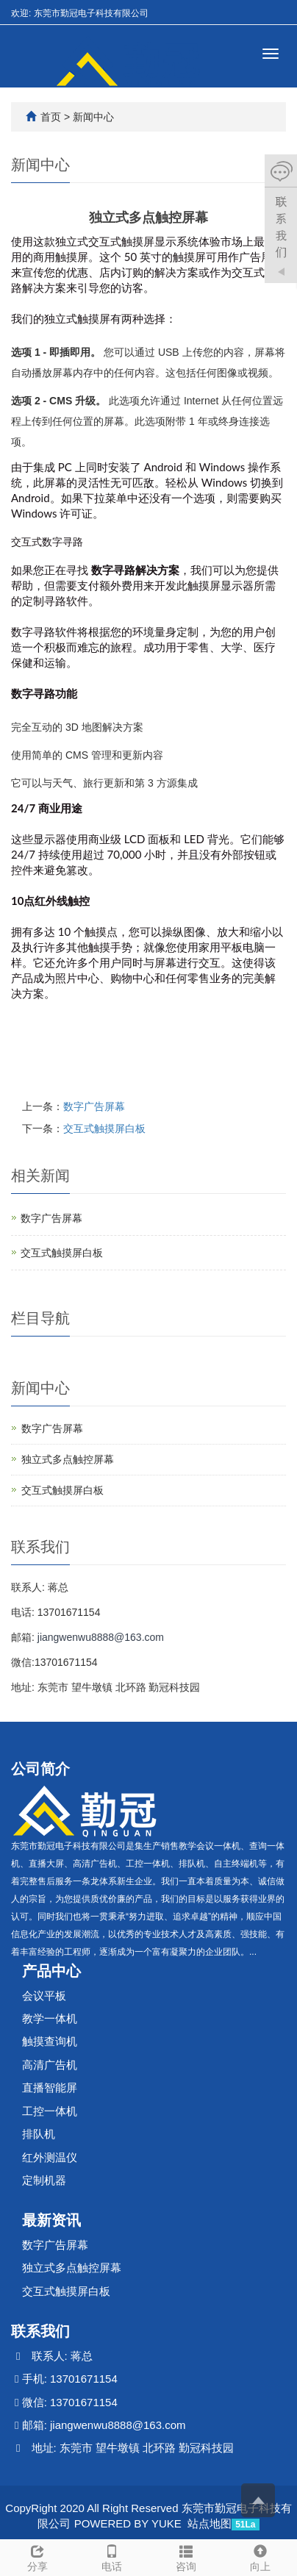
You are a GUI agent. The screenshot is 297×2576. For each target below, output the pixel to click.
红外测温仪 (49, 2157)
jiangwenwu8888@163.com (100, 1637)
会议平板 (44, 1995)
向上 (260, 2556)
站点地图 (209, 2523)
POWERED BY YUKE (129, 2523)
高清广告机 (49, 2064)
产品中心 (51, 1971)
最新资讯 (51, 2220)
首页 (50, 117)
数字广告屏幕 (94, 1106)
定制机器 (44, 2180)
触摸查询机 (49, 2041)
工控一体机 (49, 2111)
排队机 (38, 2134)
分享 (37, 2556)
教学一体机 (49, 2018)
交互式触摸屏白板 (104, 1128)
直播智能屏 (49, 2087)
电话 (111, 2556)
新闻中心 (93, 117)
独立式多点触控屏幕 (67, 1459)
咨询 (185, 2556)
